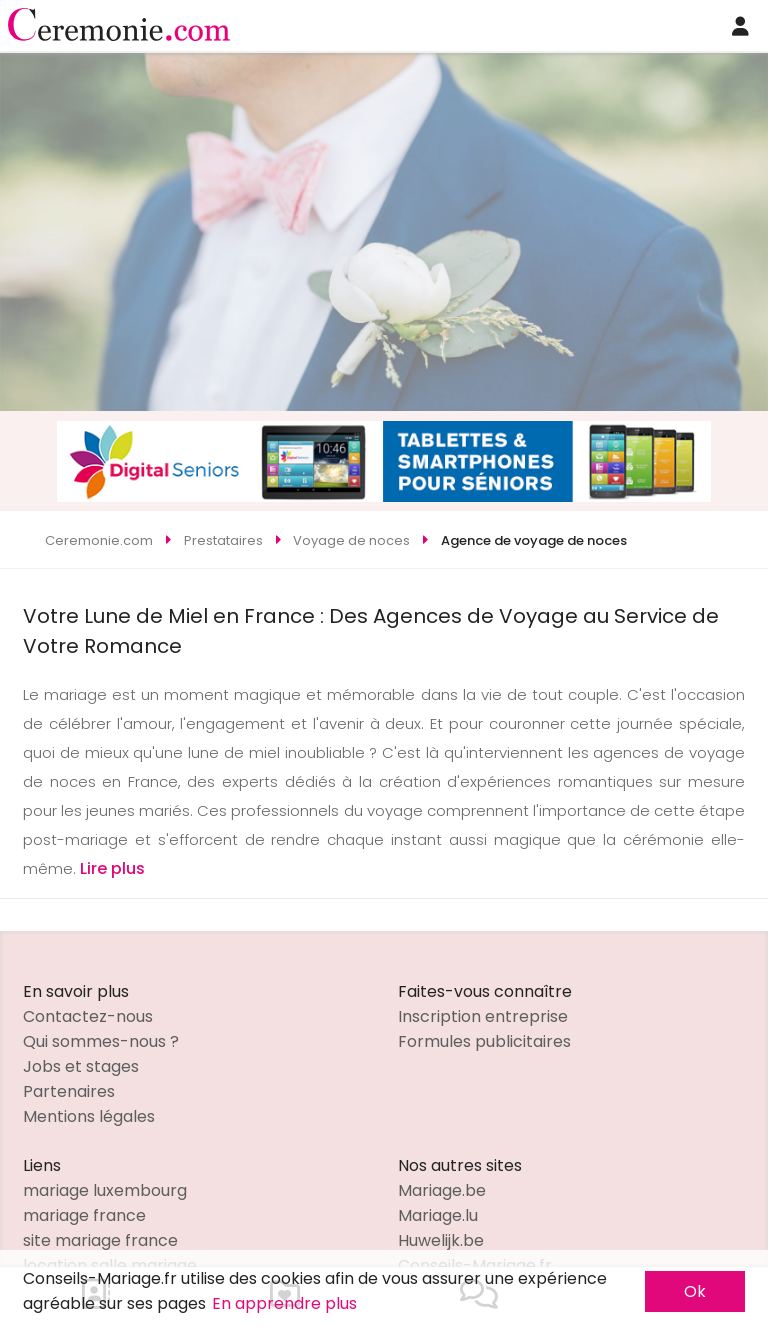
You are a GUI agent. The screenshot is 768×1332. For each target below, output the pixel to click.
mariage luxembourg (105, 1190)
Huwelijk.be (441, 1240)
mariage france (84, 1215)
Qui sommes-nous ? (101, 1041)
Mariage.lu (438, 1215)
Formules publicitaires (484, 1041)
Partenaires (69, 1091)
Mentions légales (89, 1116)
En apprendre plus (284, 1303)
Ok (695, 1291)
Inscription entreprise (483, 1016)
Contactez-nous (88, 1016)
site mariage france (100, 1240)
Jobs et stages (81, 1066)
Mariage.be (442, 1190)
